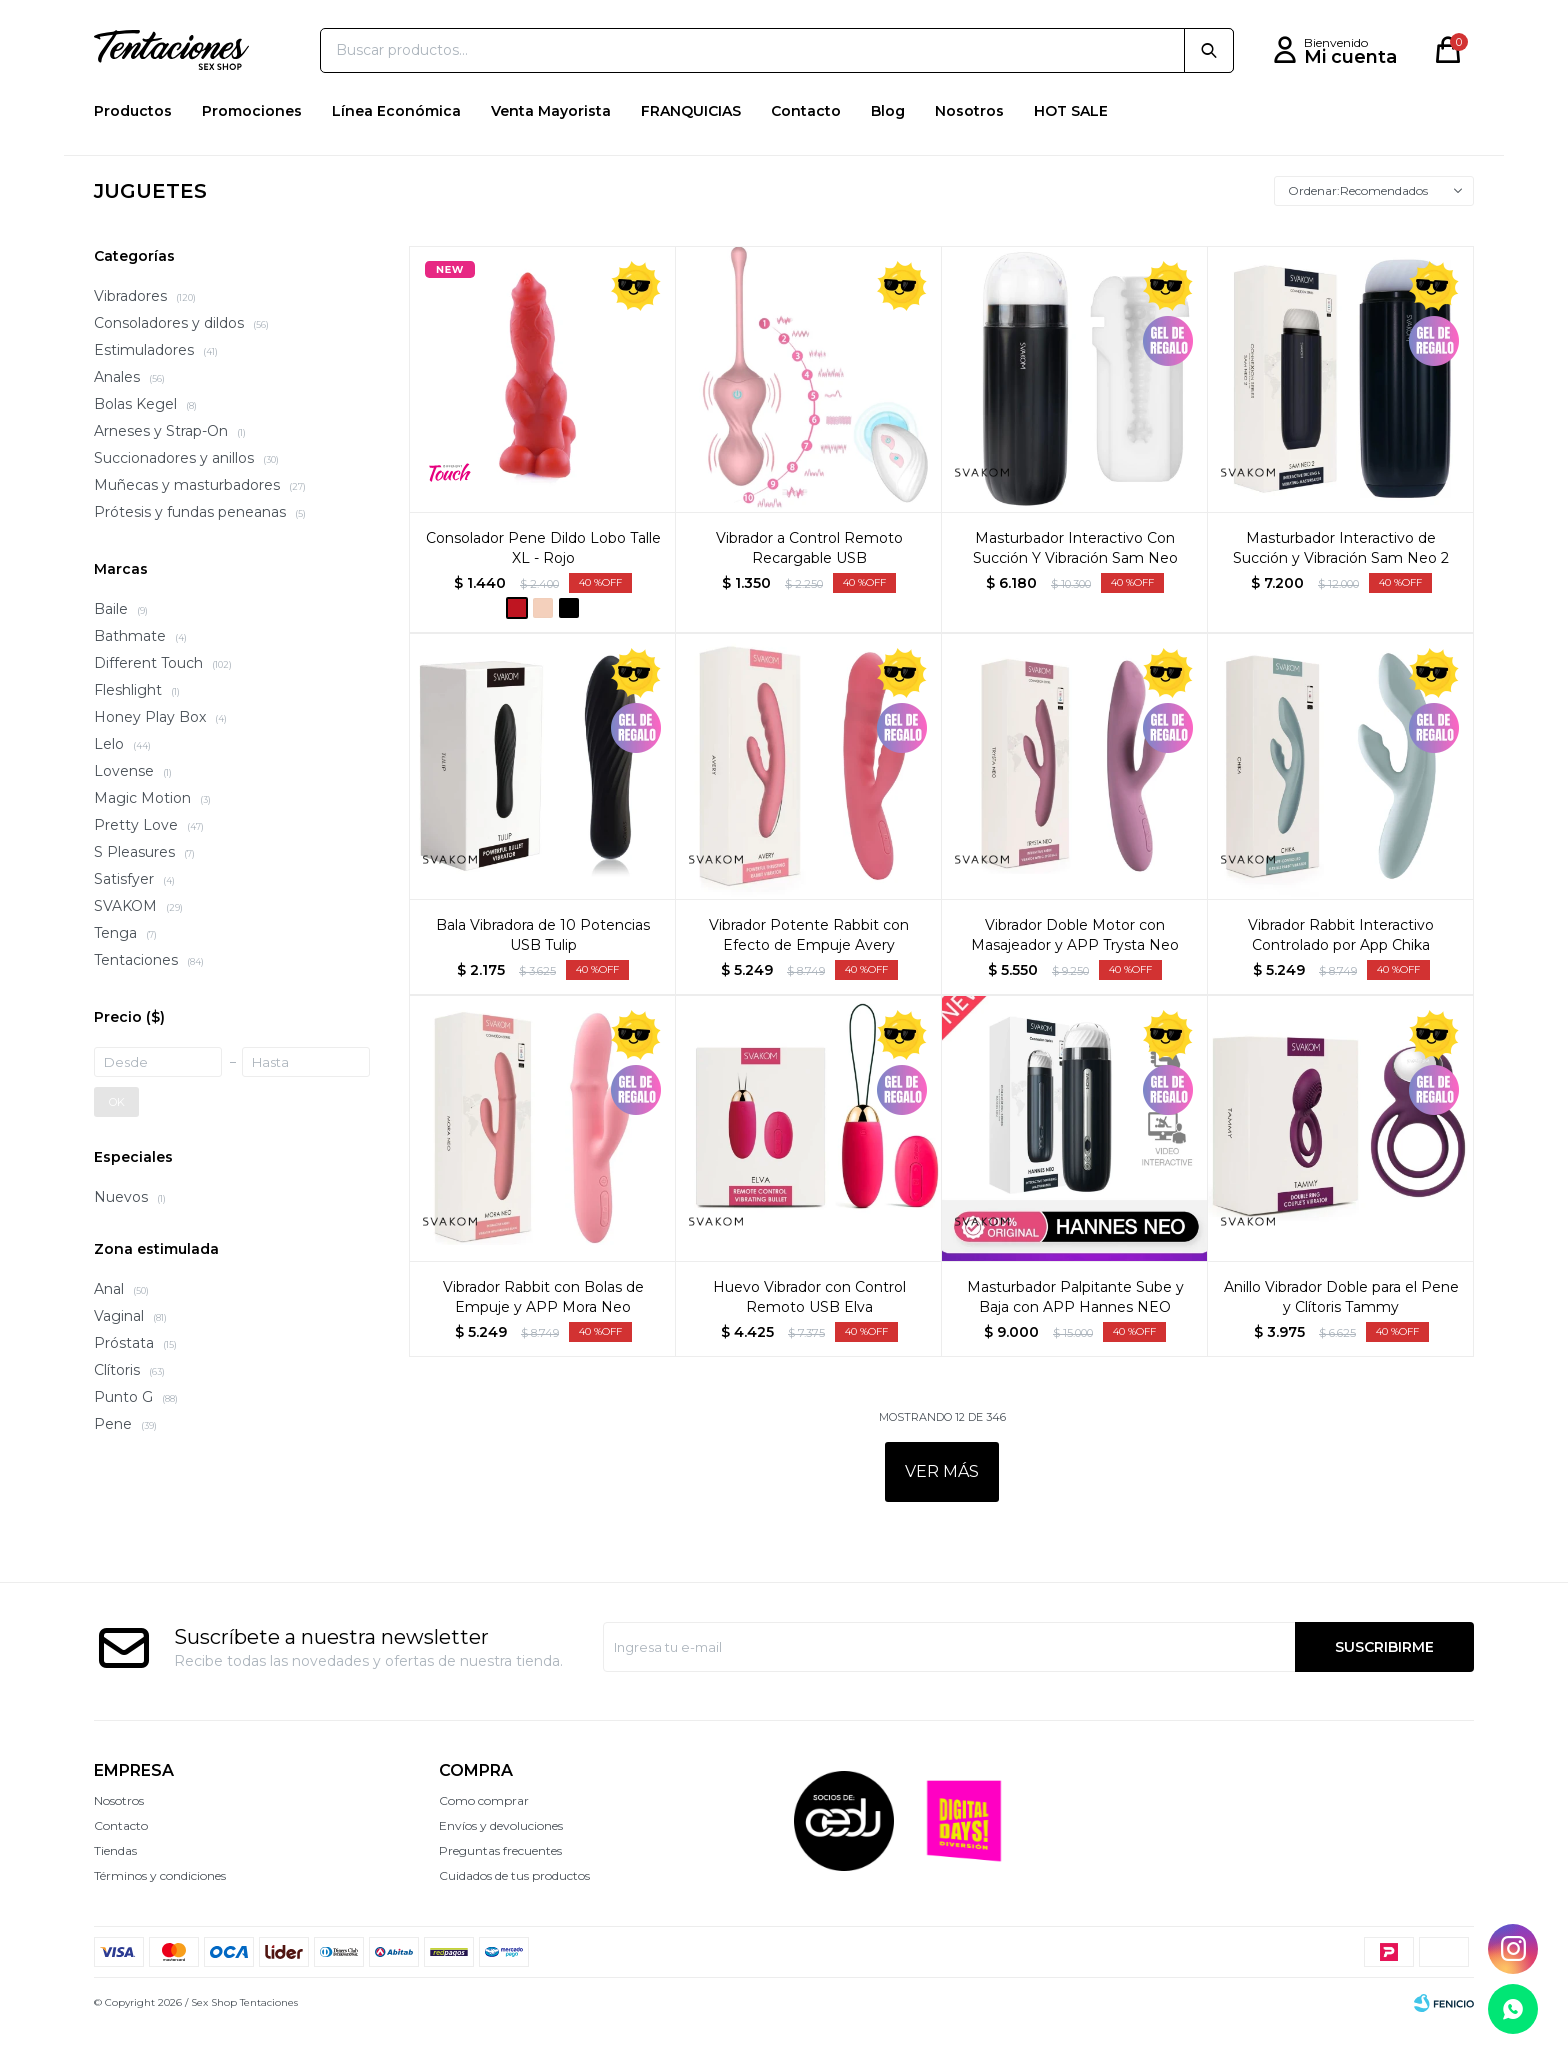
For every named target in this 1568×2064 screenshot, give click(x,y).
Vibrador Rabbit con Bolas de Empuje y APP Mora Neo (543, 1333)
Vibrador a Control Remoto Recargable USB (809, 584)
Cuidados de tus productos (514, 1911)
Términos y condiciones (160, 1911)
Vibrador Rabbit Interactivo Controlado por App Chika (1341, 971)
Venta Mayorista (551, 147)
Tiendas (115, 1886)
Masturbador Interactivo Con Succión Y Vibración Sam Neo (1075, 584)
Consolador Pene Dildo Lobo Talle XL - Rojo (543, 584)
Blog (888, 147)
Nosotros (969, 147)
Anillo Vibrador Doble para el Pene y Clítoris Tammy (1341, 1333)
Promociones (252, 147)
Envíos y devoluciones (501, 1861)
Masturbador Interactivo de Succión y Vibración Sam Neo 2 (1341, 584)
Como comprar (484, 1836)
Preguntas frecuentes (500, 1886)
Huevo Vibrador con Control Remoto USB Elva (809, 1333)
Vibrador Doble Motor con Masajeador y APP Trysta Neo (1075, 971)
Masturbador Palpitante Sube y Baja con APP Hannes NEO (1075, 1333)
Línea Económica (396, 147)
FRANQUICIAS (691, 147)
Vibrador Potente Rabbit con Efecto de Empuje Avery (809, 971)
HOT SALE (1071, 147)
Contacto (806, 147)
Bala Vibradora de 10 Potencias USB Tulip (543, 971)
